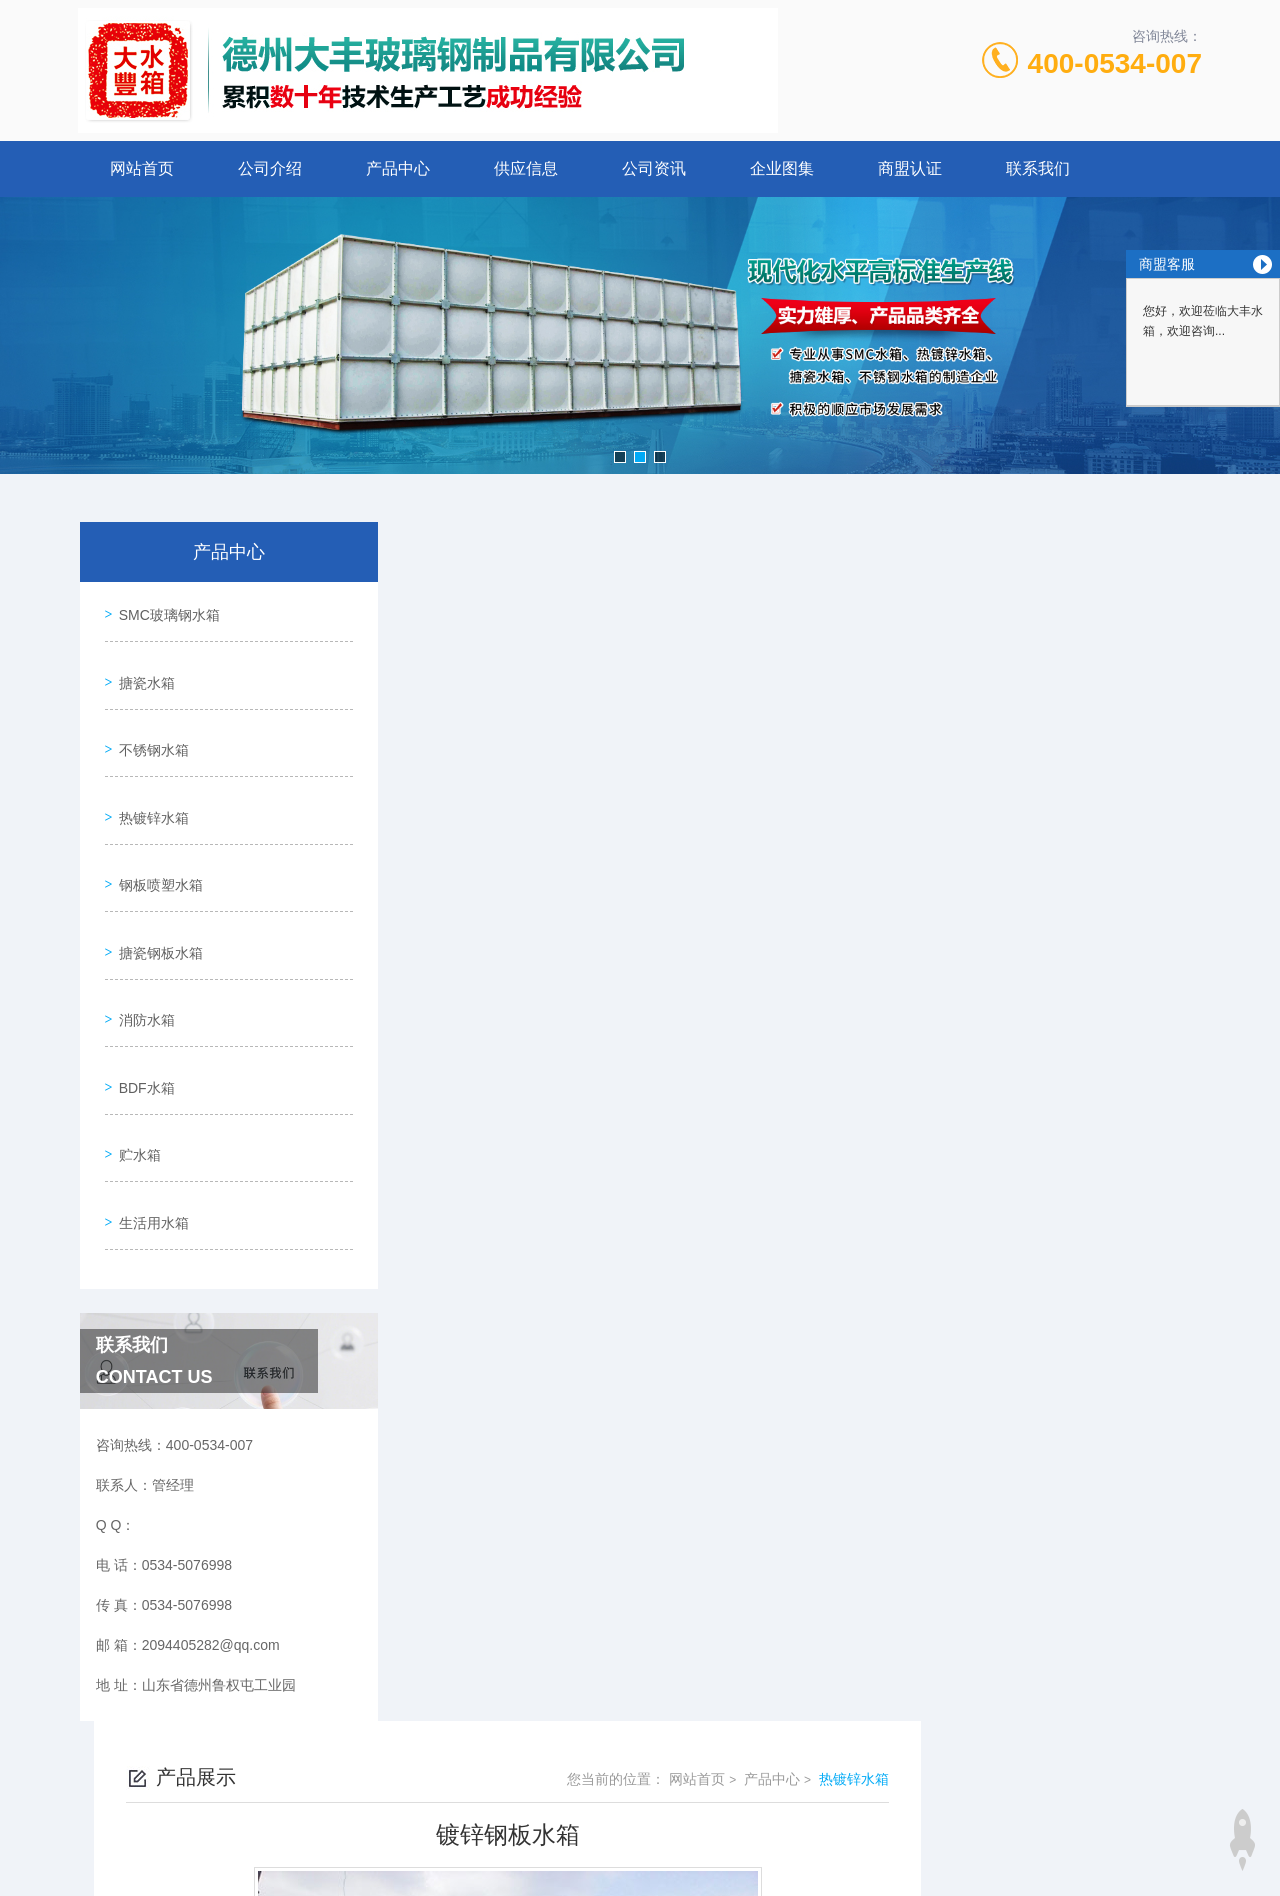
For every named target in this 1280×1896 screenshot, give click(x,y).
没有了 (500, 1397)
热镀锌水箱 (149, 781)
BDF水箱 (142, 1009)
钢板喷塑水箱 (156, 838)
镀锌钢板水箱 (521, 1363)
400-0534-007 (1115, 63)
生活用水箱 (149, 1123)
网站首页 (142, 168)
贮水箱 (135, 1066)
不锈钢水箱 (149, 724)
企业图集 (782, 168)
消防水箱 (142, 952)
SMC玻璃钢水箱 (164, 610)
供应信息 (526, 168)
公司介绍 (270, 168)
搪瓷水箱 (142, 667)
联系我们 (1038, 168)
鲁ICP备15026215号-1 (787, 1728)
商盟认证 (910, 168)
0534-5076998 (553, 1696)
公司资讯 (654, 168)
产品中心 (398, 168)
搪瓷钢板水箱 (156, 895)
